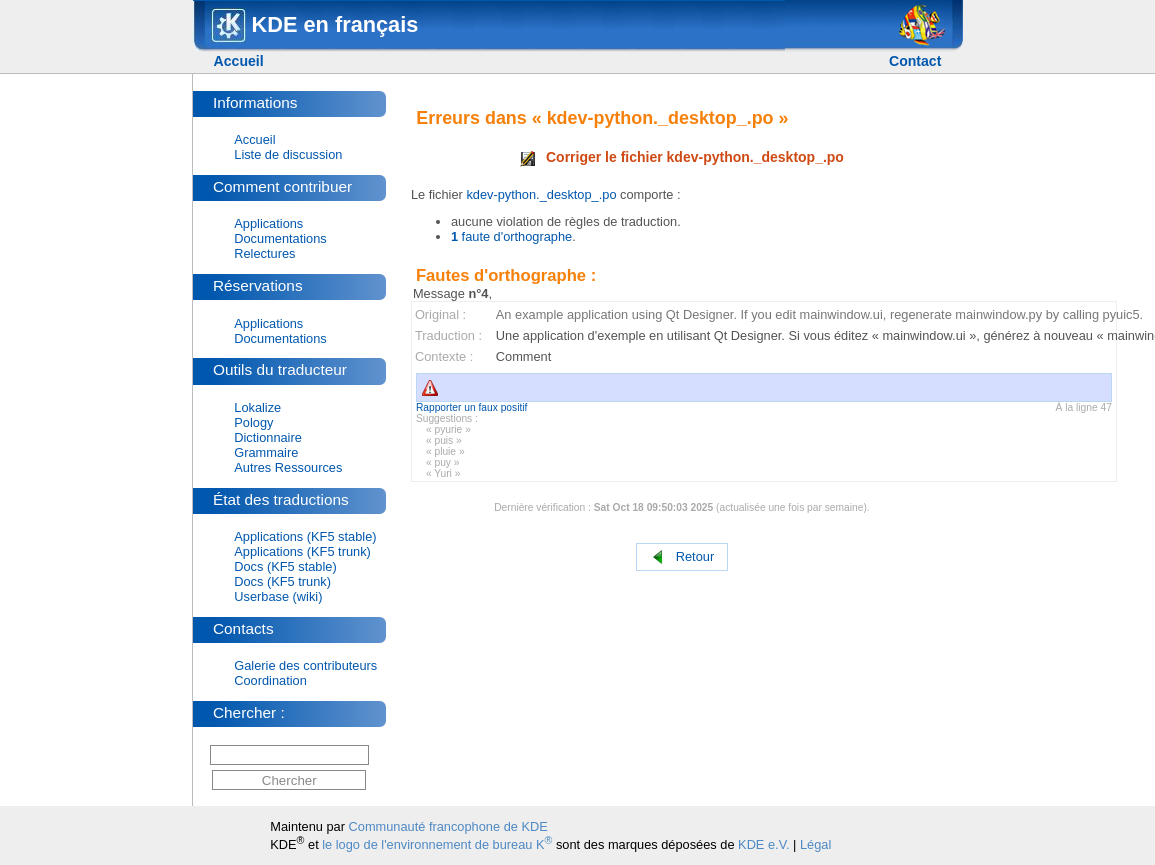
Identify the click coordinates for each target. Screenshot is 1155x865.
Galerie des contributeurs (305, 665)
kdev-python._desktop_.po (541, 194)
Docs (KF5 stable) (285, 566)
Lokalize (257, 407)
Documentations (280, 238)
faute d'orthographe (511, 236)
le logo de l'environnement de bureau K (437, 844)
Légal (815, 844)
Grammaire (266, 452)
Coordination (270, 680)
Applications (268, 223)
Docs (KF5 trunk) (282, 581)
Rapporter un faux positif (472, 407)
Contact (915, 61)
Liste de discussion (288, 154)
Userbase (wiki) (278, 596)
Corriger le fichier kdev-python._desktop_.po (682, 157)
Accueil (239, 61)
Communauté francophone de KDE (448, 826)
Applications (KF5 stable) (305, 536)
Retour (682, 557)
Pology (253, 422)
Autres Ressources (288, 467)
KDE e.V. (763, 844)
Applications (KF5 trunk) (302, 551)
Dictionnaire (268, 437)
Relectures (264, 253)
